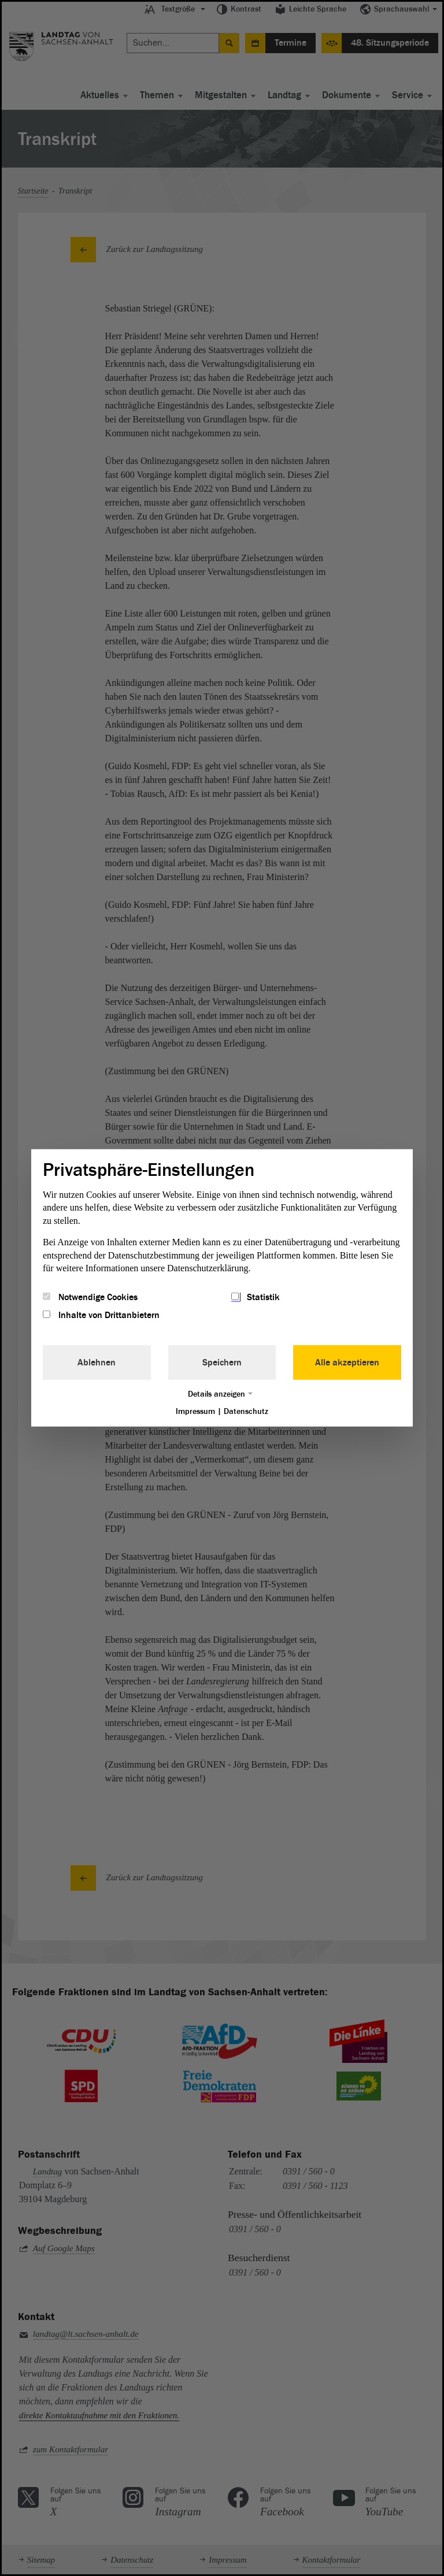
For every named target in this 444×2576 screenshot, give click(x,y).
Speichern (222, 1362)
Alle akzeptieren (347, 1362)
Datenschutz (246, 1410)
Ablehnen (96, 1362)
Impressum (195, 1410)
